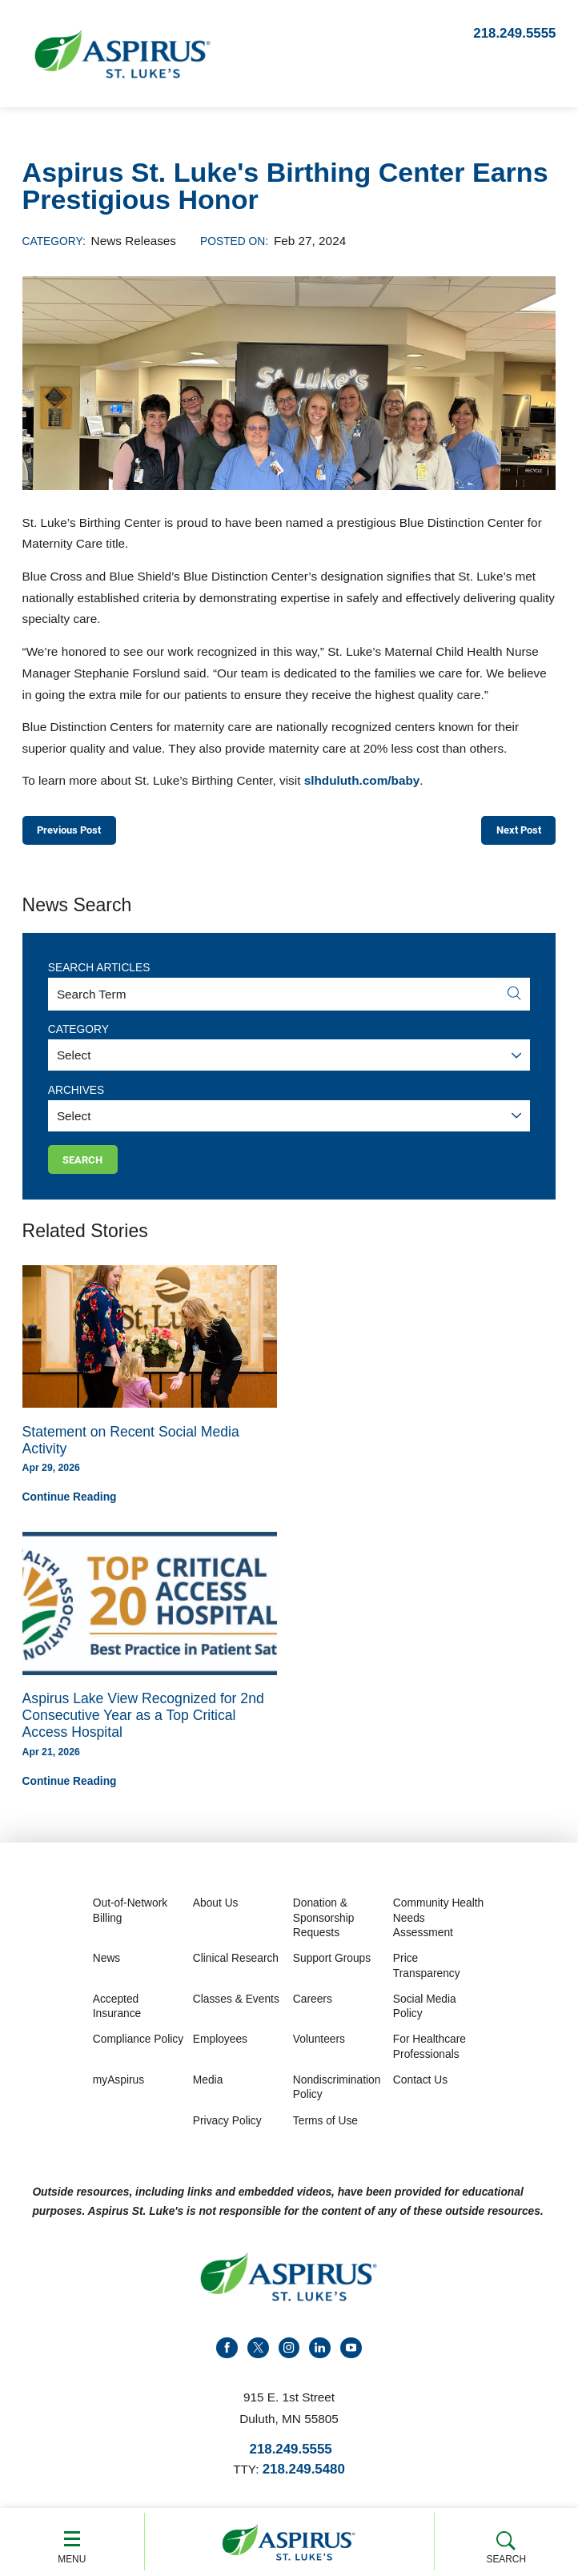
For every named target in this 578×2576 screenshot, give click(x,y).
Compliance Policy (138, 2048)
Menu (71, 2542)
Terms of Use (325, 2129)
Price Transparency (426, 1974)
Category (78, 1033)
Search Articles (99, 972)
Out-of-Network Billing (130, 1919)
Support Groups (332, 1967)
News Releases (133, 240)
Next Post (512, 832)
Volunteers (319, 2048)
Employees (220, 2048)
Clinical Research (236, 1967)
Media (208, 2089)
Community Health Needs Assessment (438, 1926)
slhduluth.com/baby (362, 780)
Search (506, 2543)
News (106, 1967)
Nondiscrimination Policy (337, 2096)
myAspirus (118, 2089)
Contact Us (420, 2089)
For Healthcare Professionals (429, 2055)
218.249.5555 (514, 33)
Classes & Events (236, 2008)
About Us (216, 1912)
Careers (312, 2008)
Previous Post (76, 832)
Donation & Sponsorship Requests (324, 1926)
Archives (76, 1094)
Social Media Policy (424, 2015)
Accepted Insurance (117, 2015)
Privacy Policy (227, 2129)
